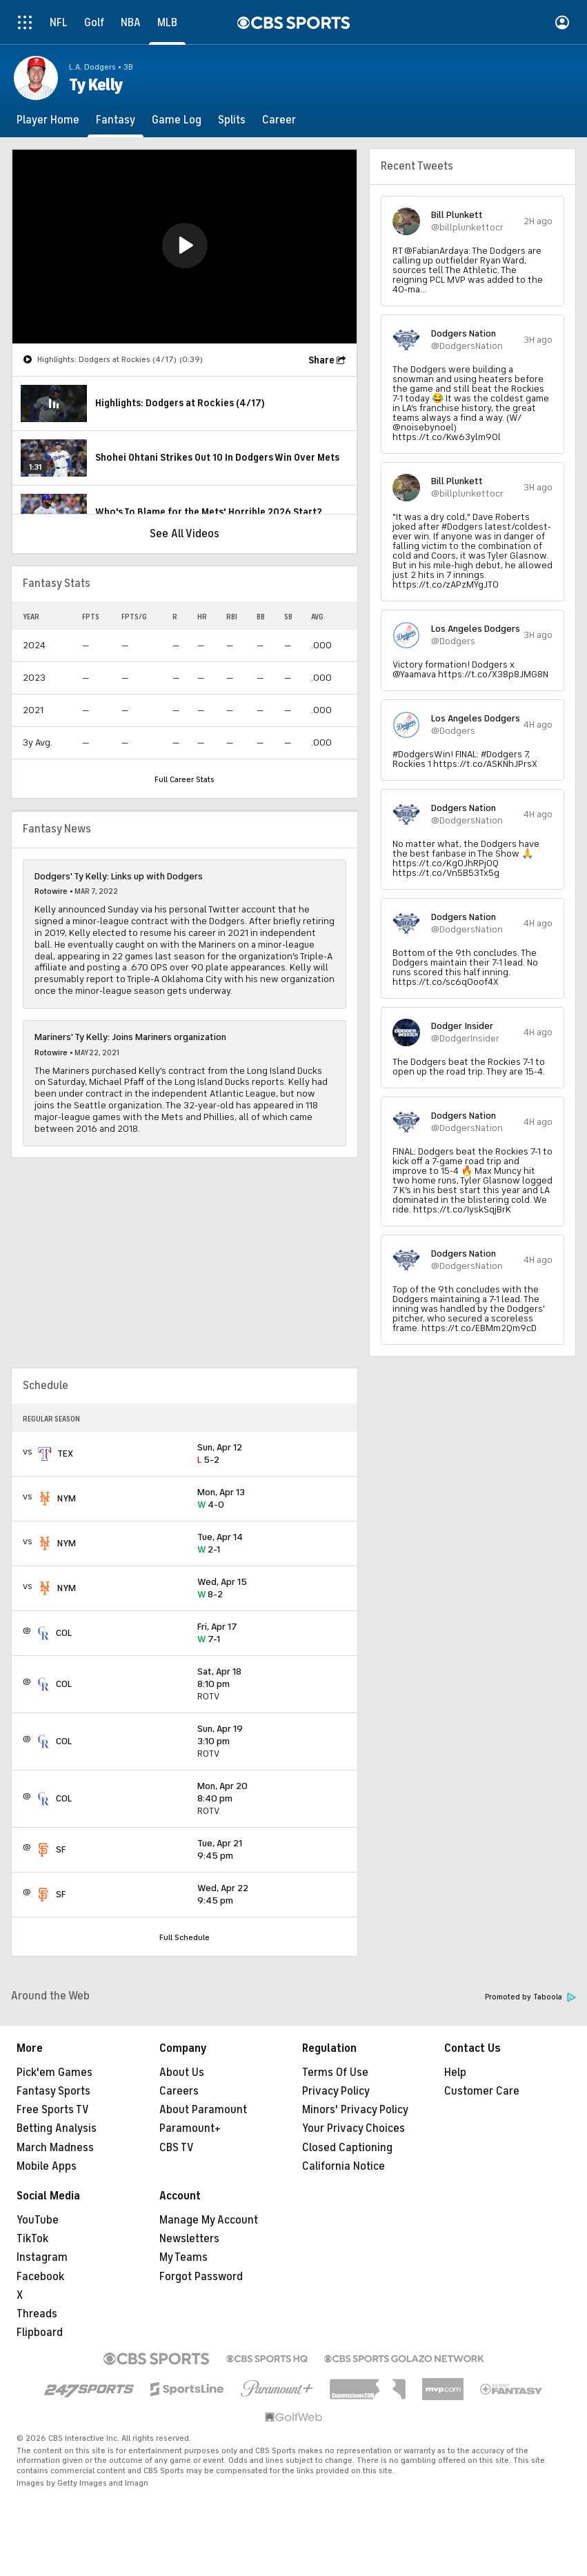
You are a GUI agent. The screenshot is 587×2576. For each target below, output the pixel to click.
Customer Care (481, 2091)
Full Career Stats (185, 779)
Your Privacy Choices (353, 2128)
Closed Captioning (347, 2148)
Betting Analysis (57, 2128)
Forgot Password (201, 2277)
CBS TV (176, 2148)
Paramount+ (190, 2128)
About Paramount (203, 2110)
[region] (184, 246)
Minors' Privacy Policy (355, 2110)
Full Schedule (184, 1937)
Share (321, 360)
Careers (179, 2091)
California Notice (343, 2166)
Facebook (40, 2277)
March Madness (55, 2148)
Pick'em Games (54, 2072)
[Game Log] (176, 120)
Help (455, 2072)
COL (64, 1633)
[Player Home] (48, 120)
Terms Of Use (335, 2072)
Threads (37, 2314)
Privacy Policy (336, 2091)
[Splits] (232, 120)
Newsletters (189, 2239)
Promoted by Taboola (530, 1997)
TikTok (32, 2239)
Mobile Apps (47, 2166)
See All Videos (184, 534)
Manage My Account (208, 2220)
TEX (65, 1453)
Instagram (42, 2257)
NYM (66, 1498)
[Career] (279, 120)
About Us (181, 2072)
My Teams (183, 2257)
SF (61, 1849)
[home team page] (45, 1454)
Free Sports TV (53, 2110)
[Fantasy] (115, 120)
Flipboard (40, 2332)
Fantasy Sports (53, 2091)
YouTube (38, 2220)
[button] (185, 245)
